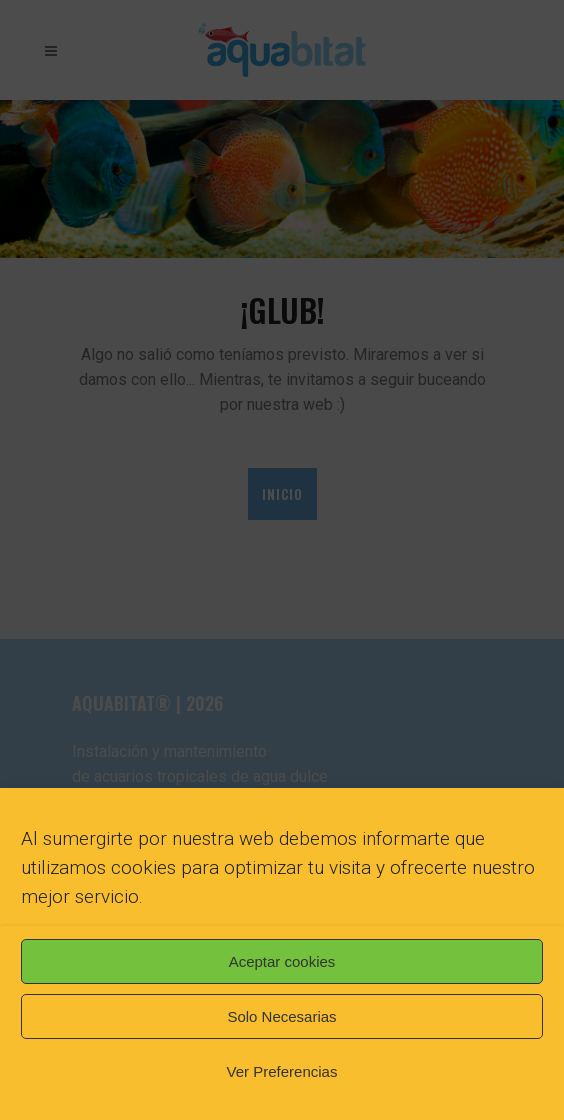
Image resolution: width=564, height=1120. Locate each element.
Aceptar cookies (282, 961)
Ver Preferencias (282, 1071)
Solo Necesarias (281, 1016)
